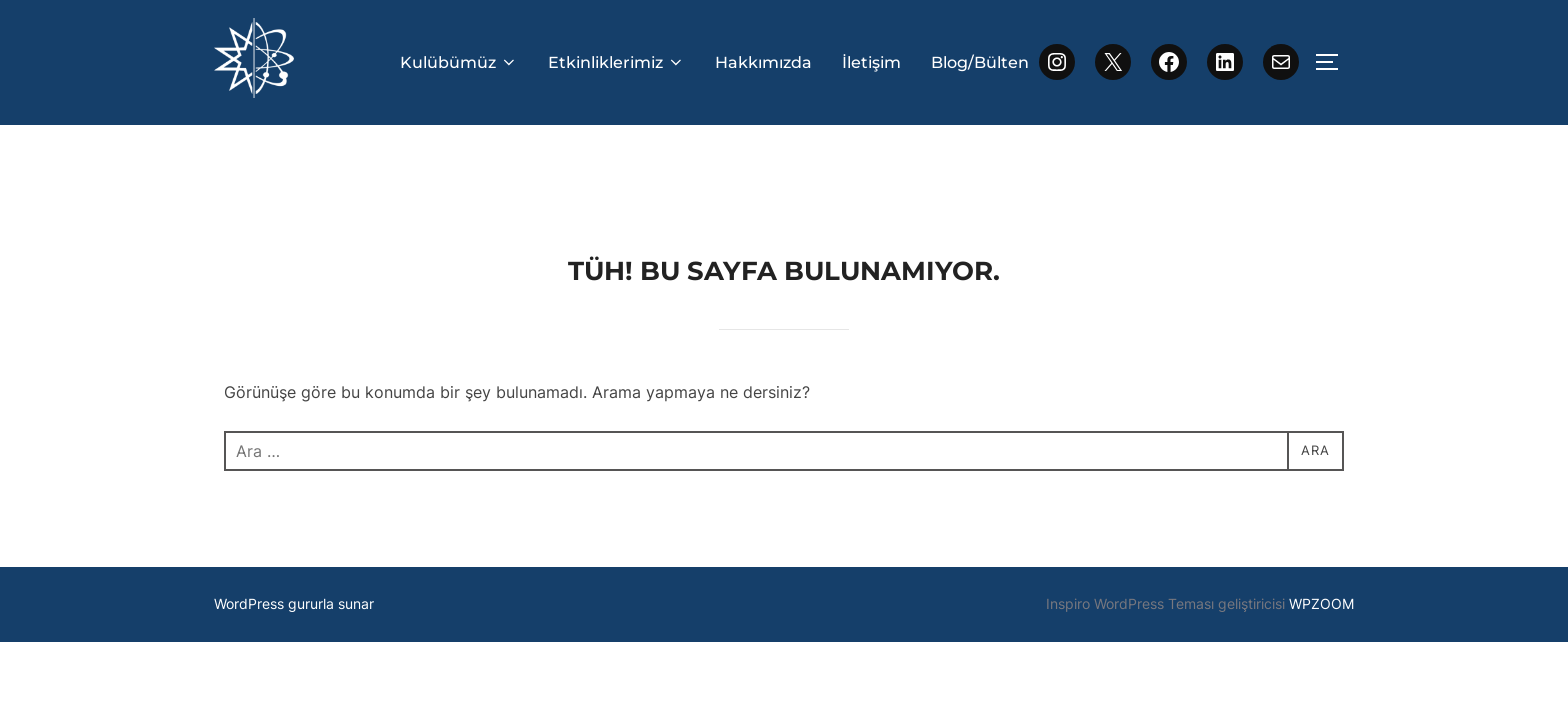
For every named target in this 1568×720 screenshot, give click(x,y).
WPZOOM (1321, 523)
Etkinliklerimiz (616, 62)
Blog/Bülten (980, 62)
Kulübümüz (459, 62)
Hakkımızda (763, 62)
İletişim (871, 62)
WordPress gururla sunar (294, 523)
